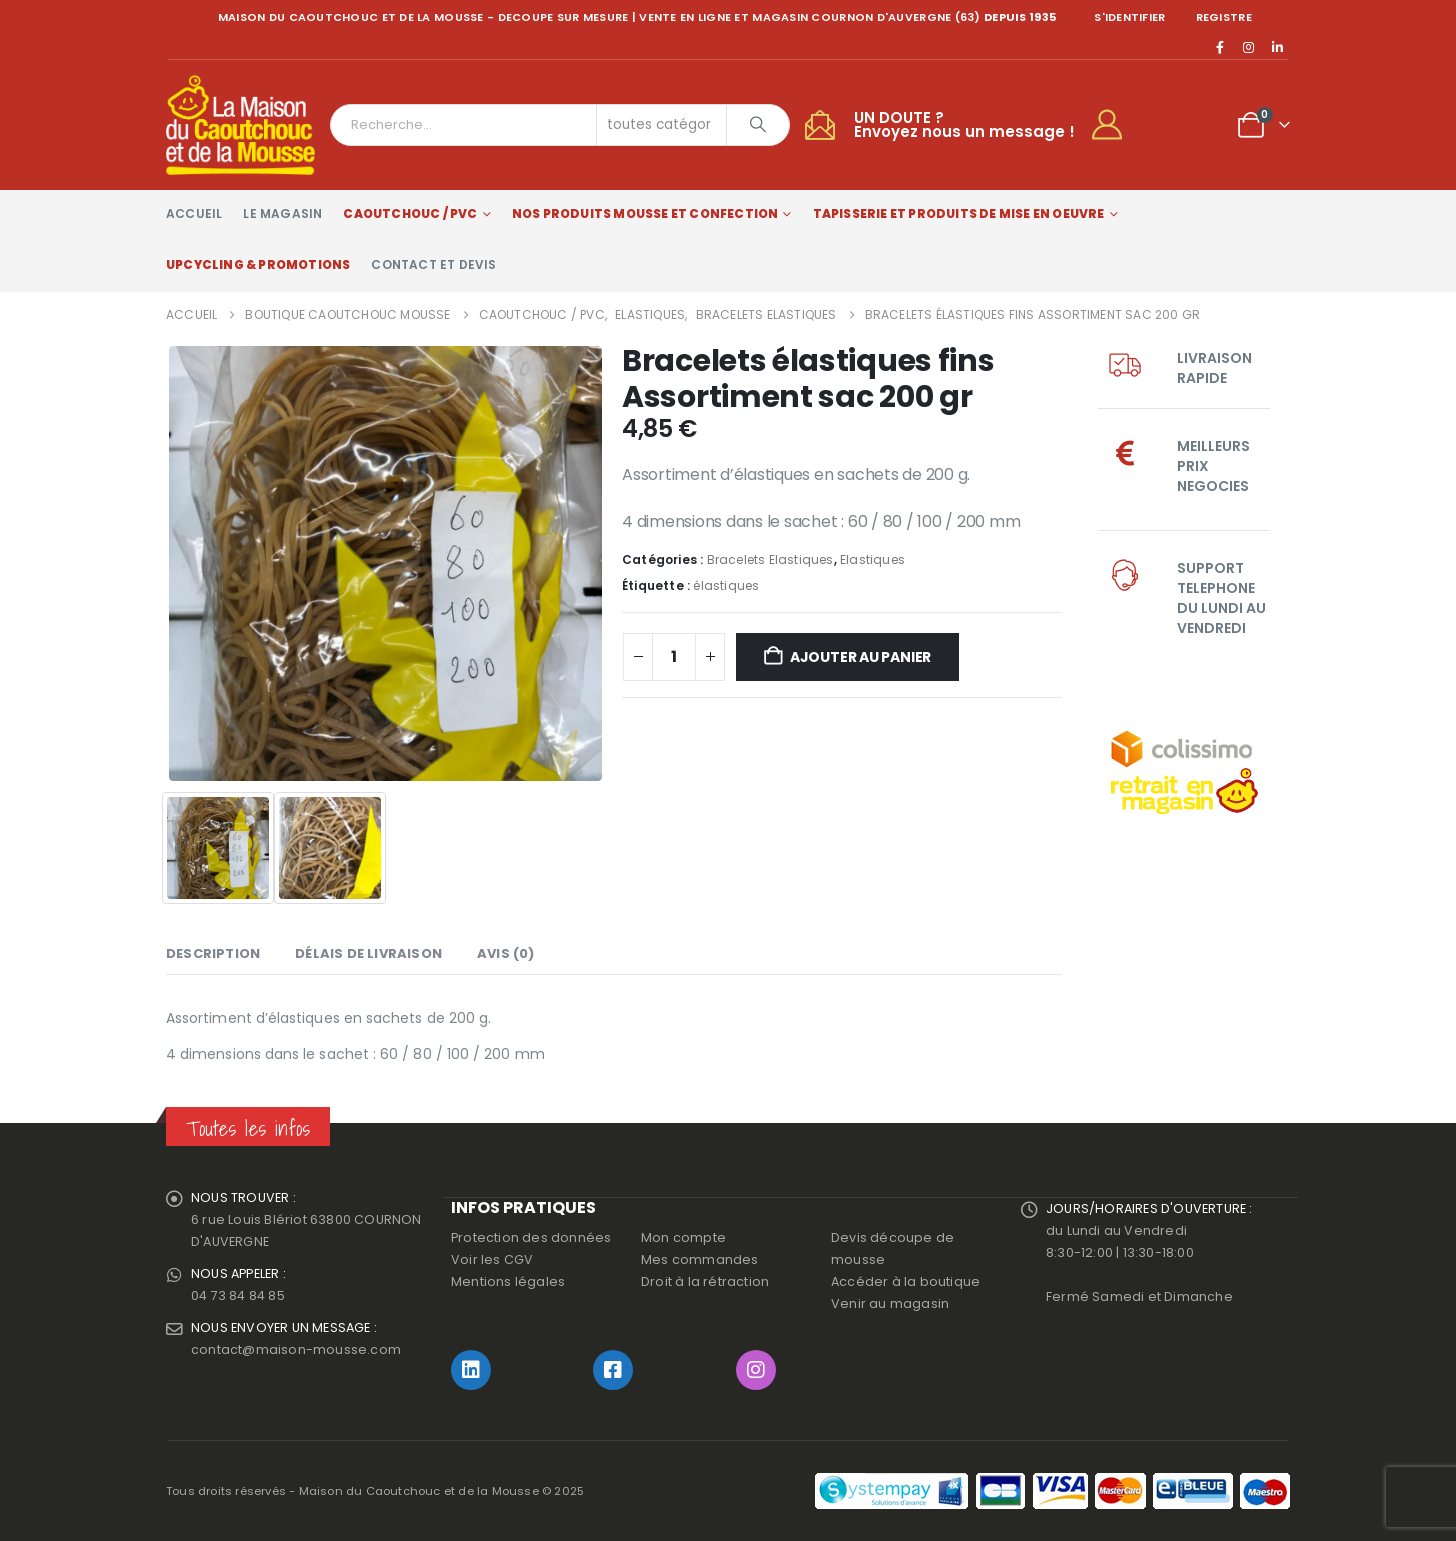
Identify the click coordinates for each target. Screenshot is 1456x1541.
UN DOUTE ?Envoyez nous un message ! (964, 124)
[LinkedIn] (1277, 47)
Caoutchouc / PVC (410, 213)
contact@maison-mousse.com (296, 1349)
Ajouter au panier (860, 657)
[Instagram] (1249, 47)
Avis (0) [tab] (506, 953)
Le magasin (282, 213)
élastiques (726, 585)
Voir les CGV (492, 1259)
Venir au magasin (890, 1303)
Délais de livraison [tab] (368, 953)
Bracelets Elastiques (770, 559)
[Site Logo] (240, 125)
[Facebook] (1220, 47)
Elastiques (872, 559)
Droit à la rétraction (705, 1281)
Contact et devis (433, 264)
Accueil (194, 213)
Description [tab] (213, 953)
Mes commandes (700, 1259)
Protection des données (531, 1237)
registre (1224, 17)
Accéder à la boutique (905, 1281)
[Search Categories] (662, 125)
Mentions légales (508, 1281)
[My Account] (1115, 125)
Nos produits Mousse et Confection (645, 213)
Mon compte (683, 1237)
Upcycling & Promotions (258, 264)
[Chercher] (758, 125)
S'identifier (1129, 17)
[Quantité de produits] (674, 657)
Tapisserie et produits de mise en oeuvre (959, 213)
